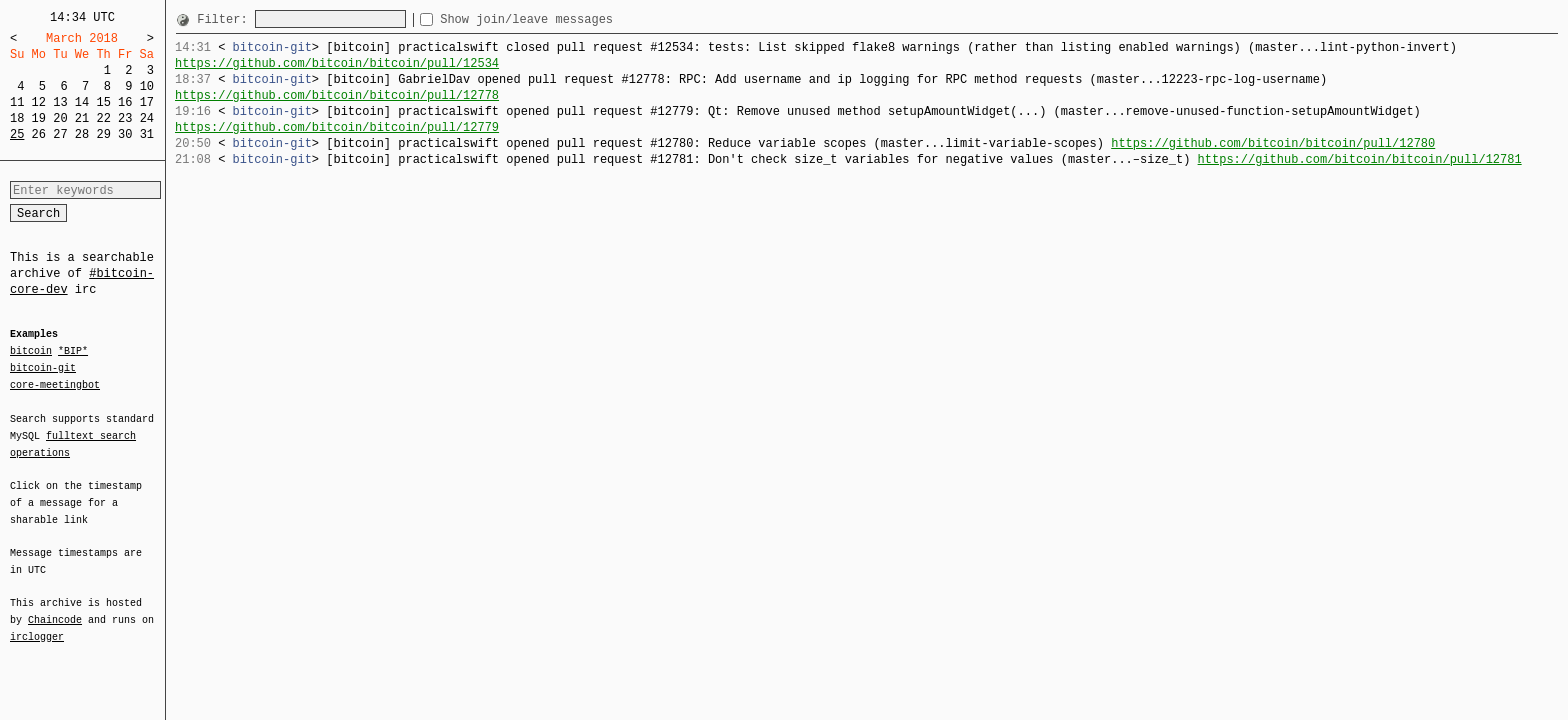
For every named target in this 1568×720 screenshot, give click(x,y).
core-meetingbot (55, 384)
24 (147, 118)
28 (82, 134)
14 (82, 102)
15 (103, 102)
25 (17, 134)
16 (125, 102)
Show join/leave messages (562, 19)
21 (82, 118)
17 (147, 102)
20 (60, 118)
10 (147, 86)
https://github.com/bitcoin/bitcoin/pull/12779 (337, 127)
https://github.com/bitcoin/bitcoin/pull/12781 (1359, 159)
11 (17, 102)
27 (60, 134)
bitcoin (31, 352)
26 (39, 134)
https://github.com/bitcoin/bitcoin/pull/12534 (337, 63)
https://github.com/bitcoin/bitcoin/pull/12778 (337, 95)
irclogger (37, 624)
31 (147, 134)
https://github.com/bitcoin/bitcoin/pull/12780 (1273, 143)
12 (39, 102)
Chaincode (55, 608)
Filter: (226, 19)
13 (60, 102)
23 (125, 118)
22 (103, 118)
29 (103, 134)
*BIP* (73, 352)
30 (125, 134)
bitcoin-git (43, 368)
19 (39, 118)
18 (17, 118)
